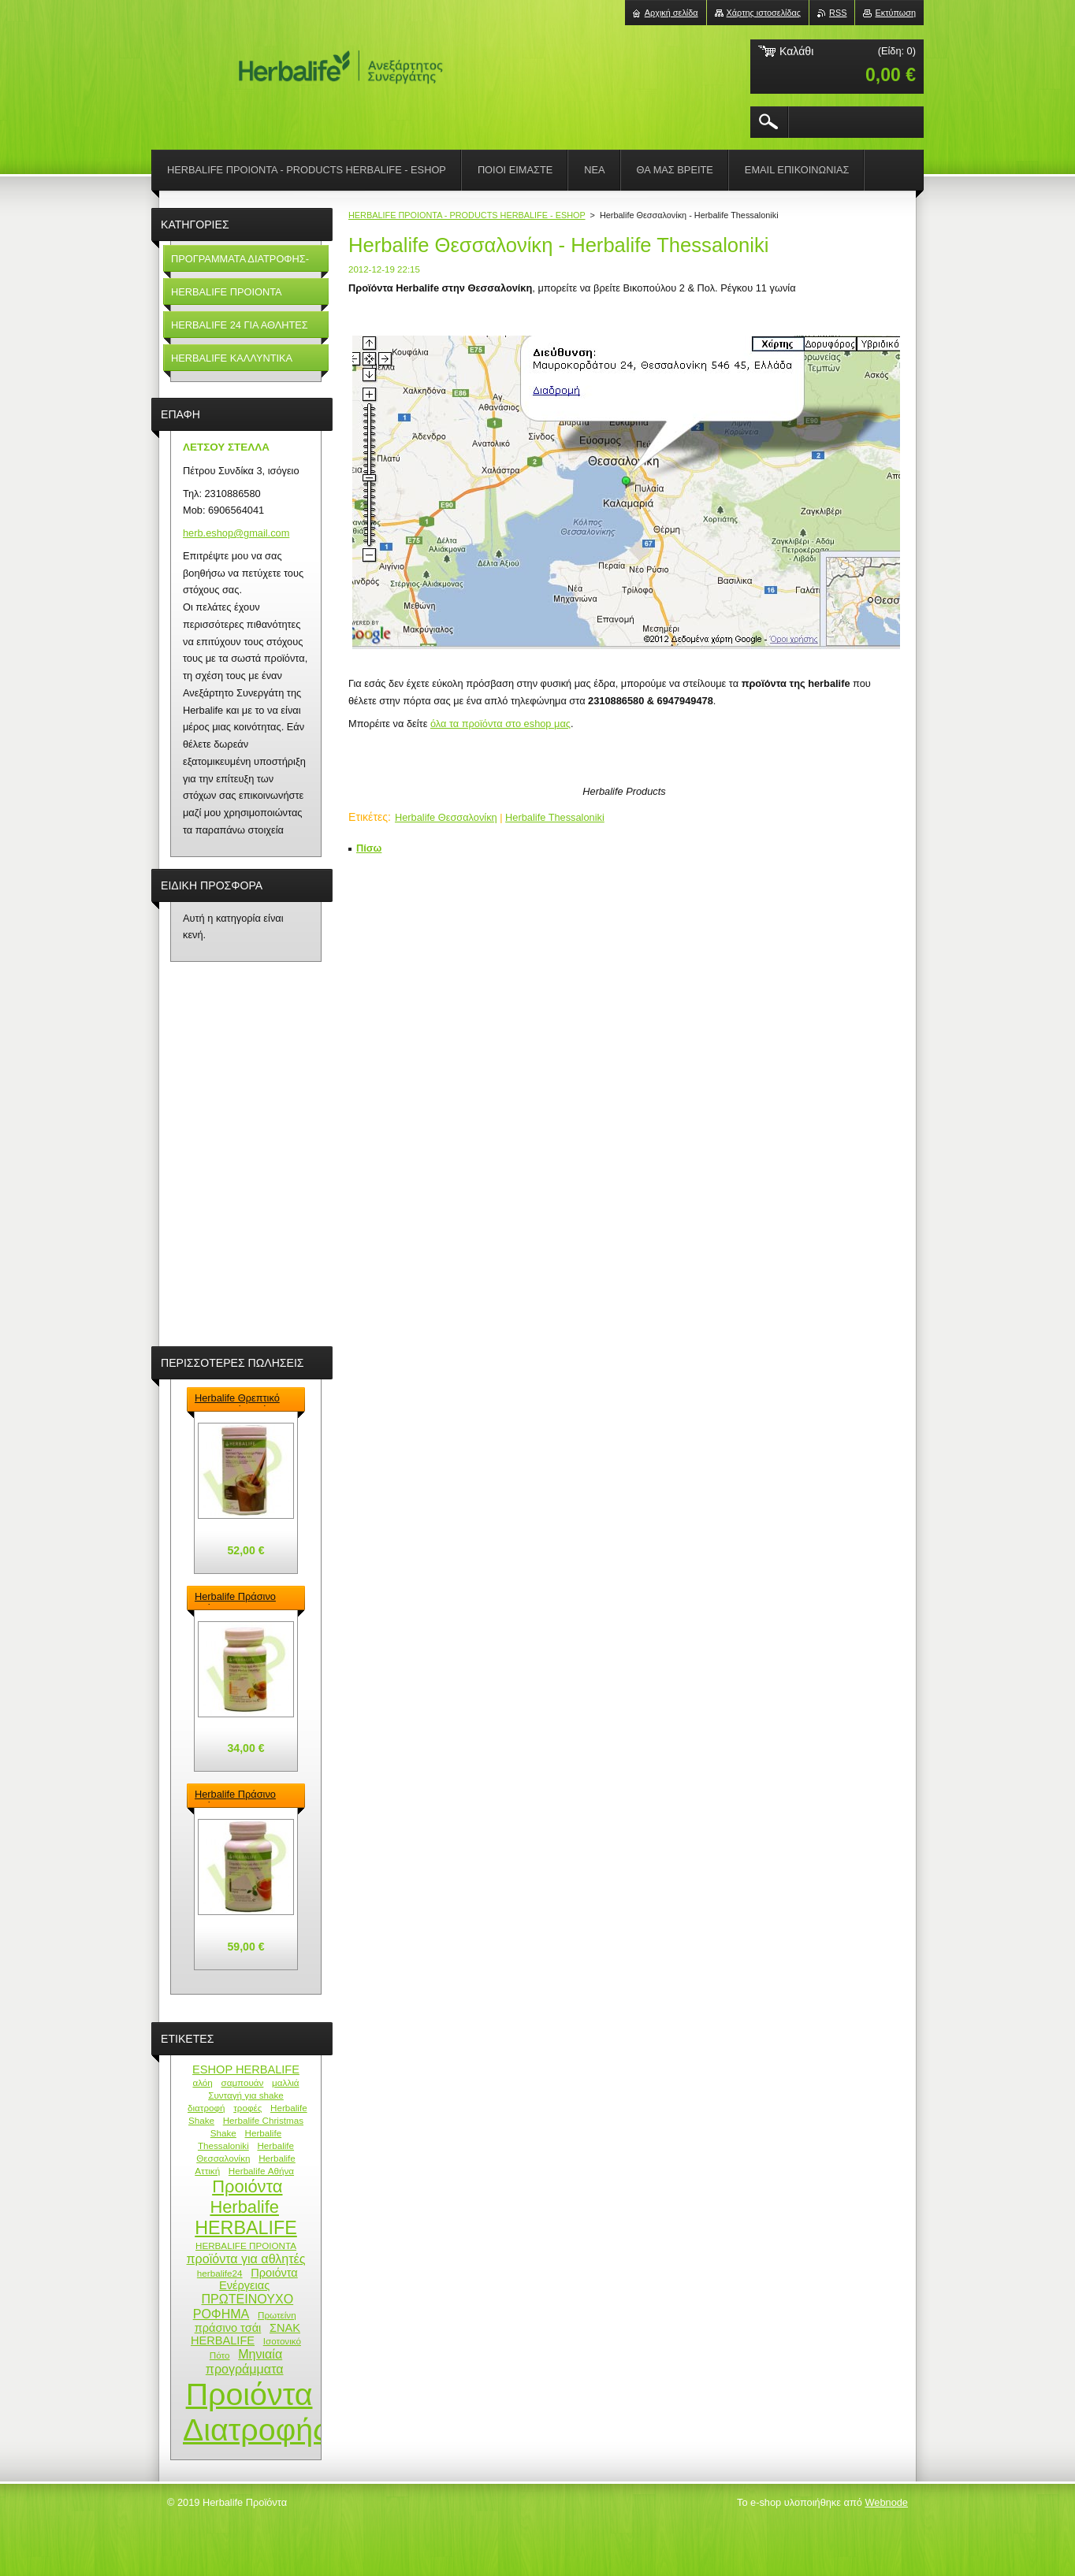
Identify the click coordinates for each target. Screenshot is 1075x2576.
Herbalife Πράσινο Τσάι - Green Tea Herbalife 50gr (235, 1598)
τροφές (247, 2108)
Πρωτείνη (277, 2315)
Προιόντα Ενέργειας (258, 2279)
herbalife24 (220, 2273)
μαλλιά (285, 2082)
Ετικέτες (368, 817)
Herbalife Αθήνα (261, 2171)
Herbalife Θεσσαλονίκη (446, 817)
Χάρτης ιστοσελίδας (764, 12)
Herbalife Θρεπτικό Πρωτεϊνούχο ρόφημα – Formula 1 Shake (243, 1399)
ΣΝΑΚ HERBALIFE (245, 2334)
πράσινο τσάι (228, 2328)
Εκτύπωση (895, 12)
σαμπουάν (242, 2082)
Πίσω (368, 848)
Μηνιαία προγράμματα (245, 2361)
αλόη (202, 2082)
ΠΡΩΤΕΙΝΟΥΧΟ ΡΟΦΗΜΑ (243, 2306)
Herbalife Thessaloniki (554, 817)
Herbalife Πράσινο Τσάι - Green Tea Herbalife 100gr (235, 1795)
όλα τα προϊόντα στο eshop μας (500, 723)
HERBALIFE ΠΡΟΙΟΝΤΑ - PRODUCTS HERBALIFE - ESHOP (467, 215)
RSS (837, 12)
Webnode (886, 2502)
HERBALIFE (246, 2228)
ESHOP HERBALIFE (245, 2069)
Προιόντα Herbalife (246, 2197)
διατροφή (206, 2108)
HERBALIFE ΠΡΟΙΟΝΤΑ (245, 2245)
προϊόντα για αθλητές (246, 2258)
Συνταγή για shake (246, 2095)
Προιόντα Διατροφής (255, 2412)
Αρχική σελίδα (671, 12)
